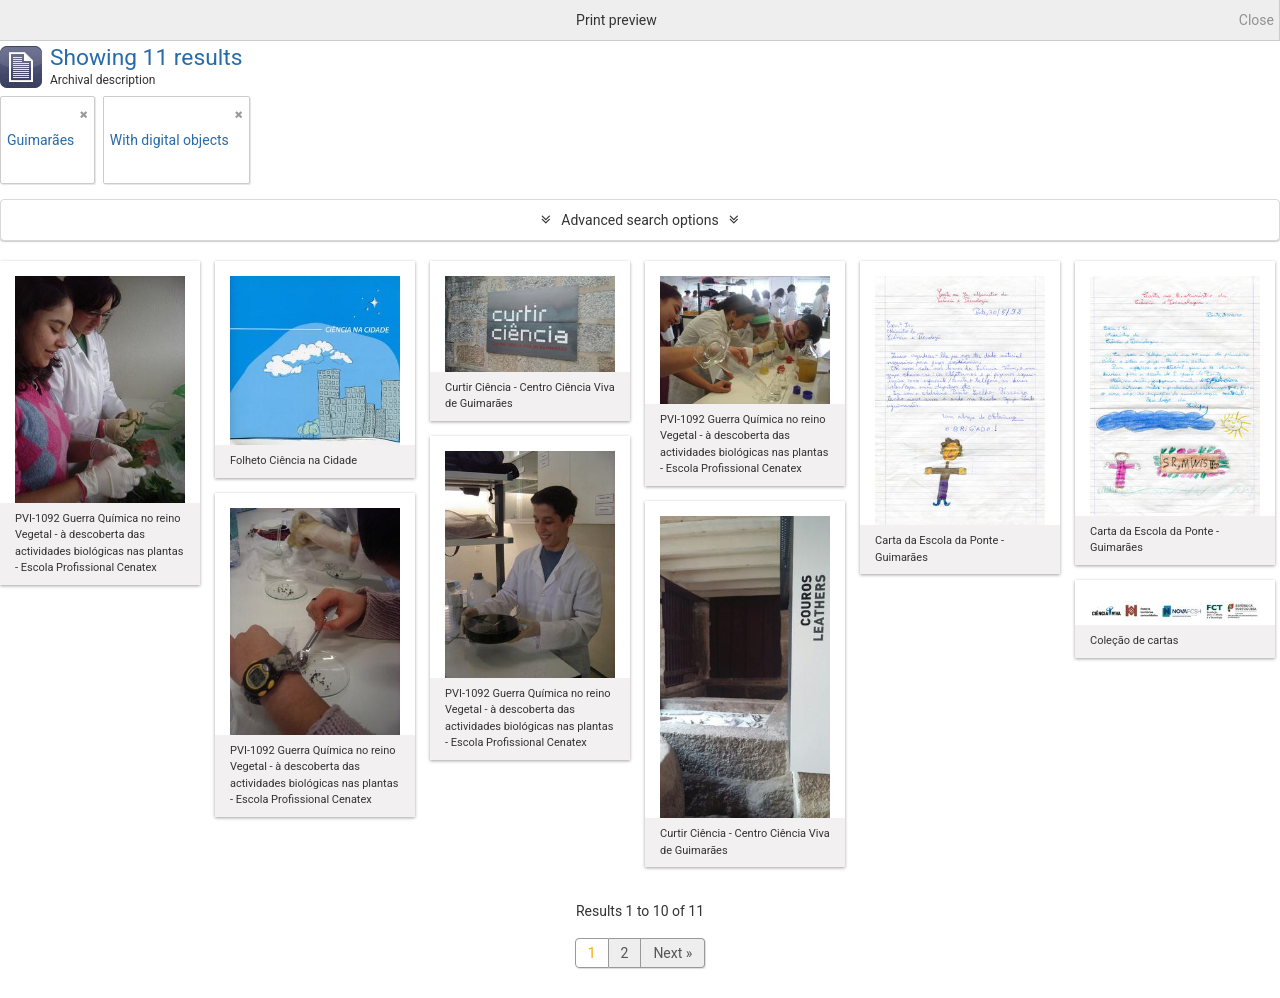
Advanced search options (639, 220)
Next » (672, 953)
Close (1256, 20)
